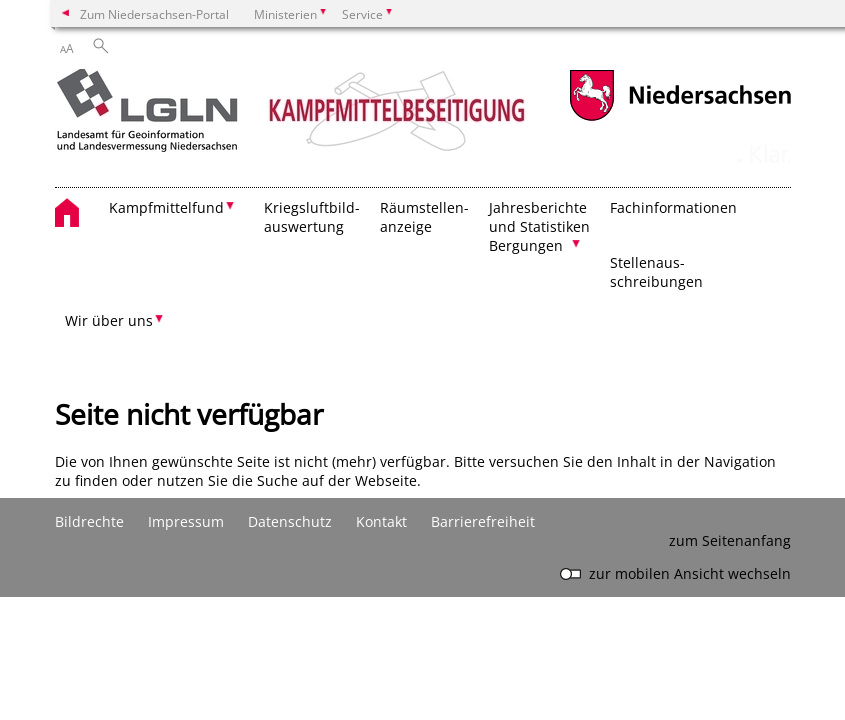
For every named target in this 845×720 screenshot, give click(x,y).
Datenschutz (290, 521)
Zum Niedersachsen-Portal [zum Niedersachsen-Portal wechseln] (154, 14)
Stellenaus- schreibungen (656, 272)
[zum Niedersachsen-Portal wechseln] (680, 118)
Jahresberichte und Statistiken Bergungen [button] (539, 226)
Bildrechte (89, 521)
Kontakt (381, 521)
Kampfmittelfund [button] (166, 207)
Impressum (186, 521)
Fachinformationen (673, 207)
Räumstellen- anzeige (424, 217)
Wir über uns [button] (109, 320)
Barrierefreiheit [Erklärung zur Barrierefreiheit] (483, 521)
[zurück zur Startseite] (293, 113)
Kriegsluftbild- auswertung (312, 217)
